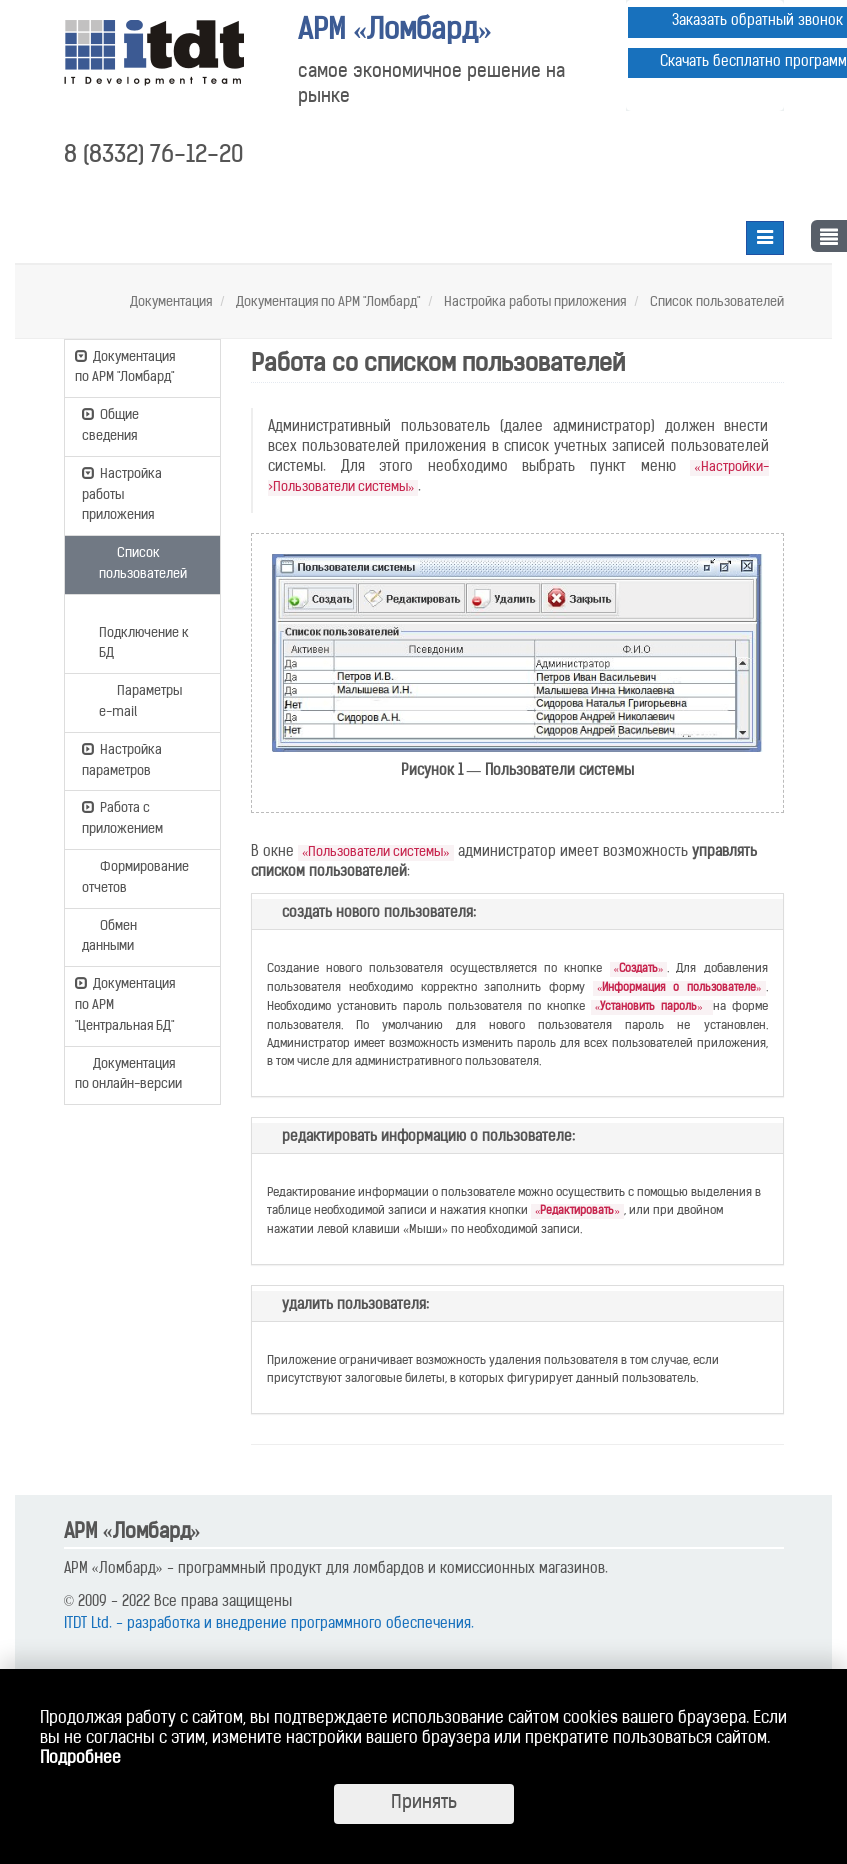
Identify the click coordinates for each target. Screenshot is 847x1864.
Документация (171, 302)
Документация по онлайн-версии (128, 1073)
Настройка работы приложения (533, 302)
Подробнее (80, 1759)
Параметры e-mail (140, 700)
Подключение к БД (144, 632)
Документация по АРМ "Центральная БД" (125, 1004)
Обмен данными (109, 935)
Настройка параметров (122, 759)
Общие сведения (110, 424)
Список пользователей (715, 302)
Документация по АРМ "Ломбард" (326, 302)
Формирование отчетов (135, 876)
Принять (424, 1803)
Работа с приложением (122, 817)
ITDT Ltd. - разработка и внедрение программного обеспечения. (269, 1624)
